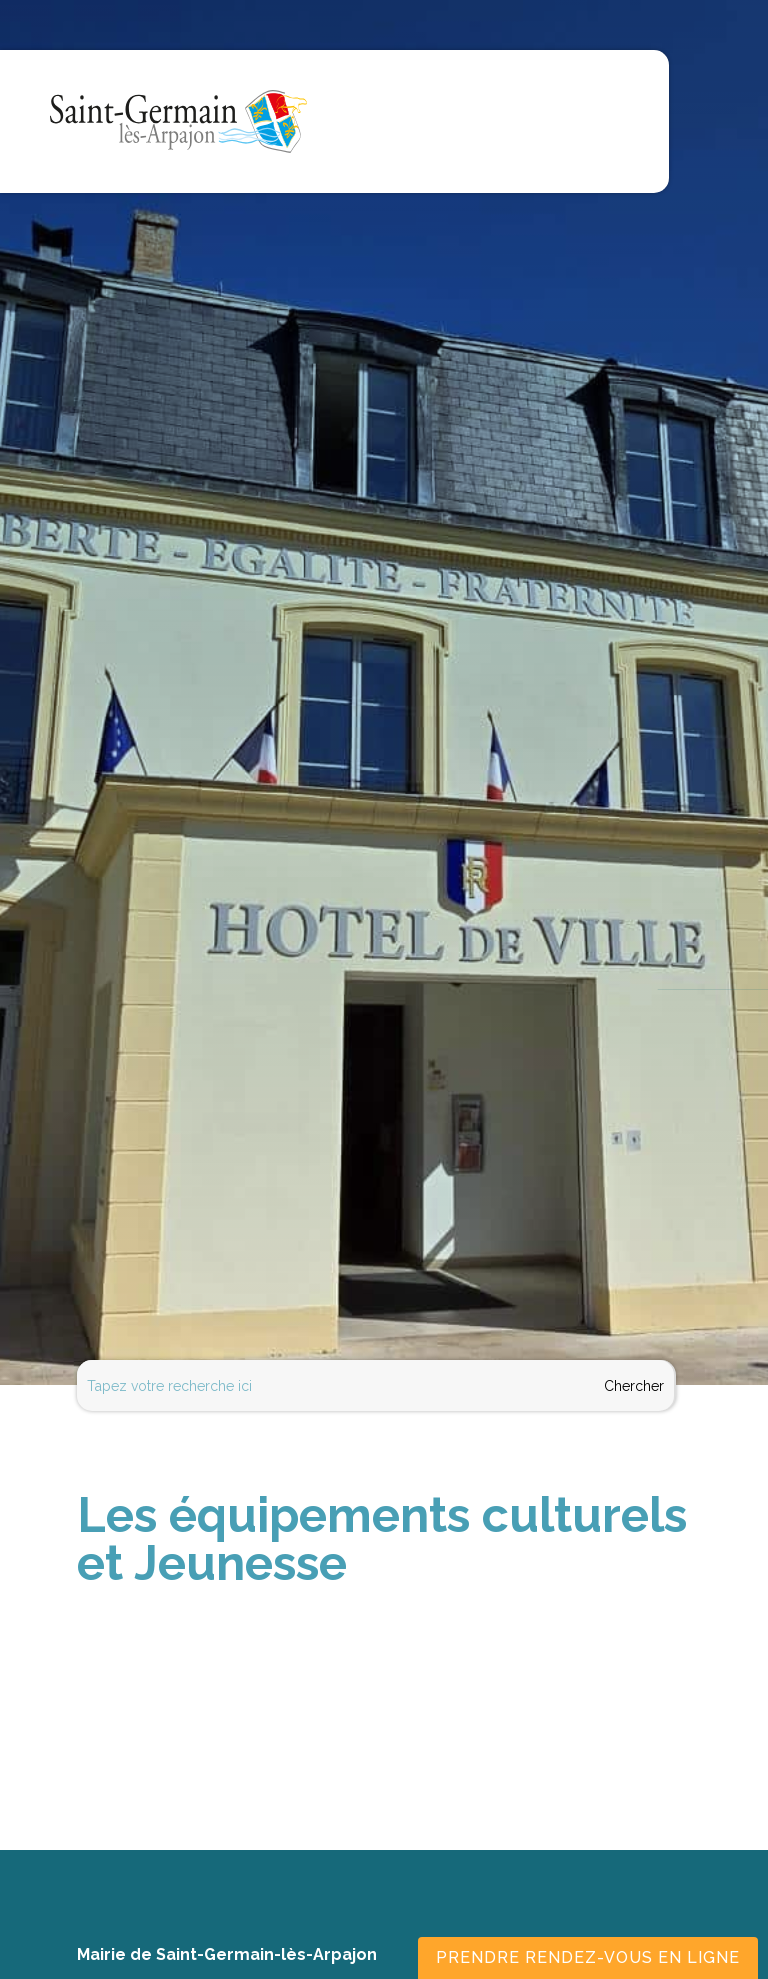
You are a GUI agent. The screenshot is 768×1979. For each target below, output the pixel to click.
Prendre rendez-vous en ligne (588, 1957)
